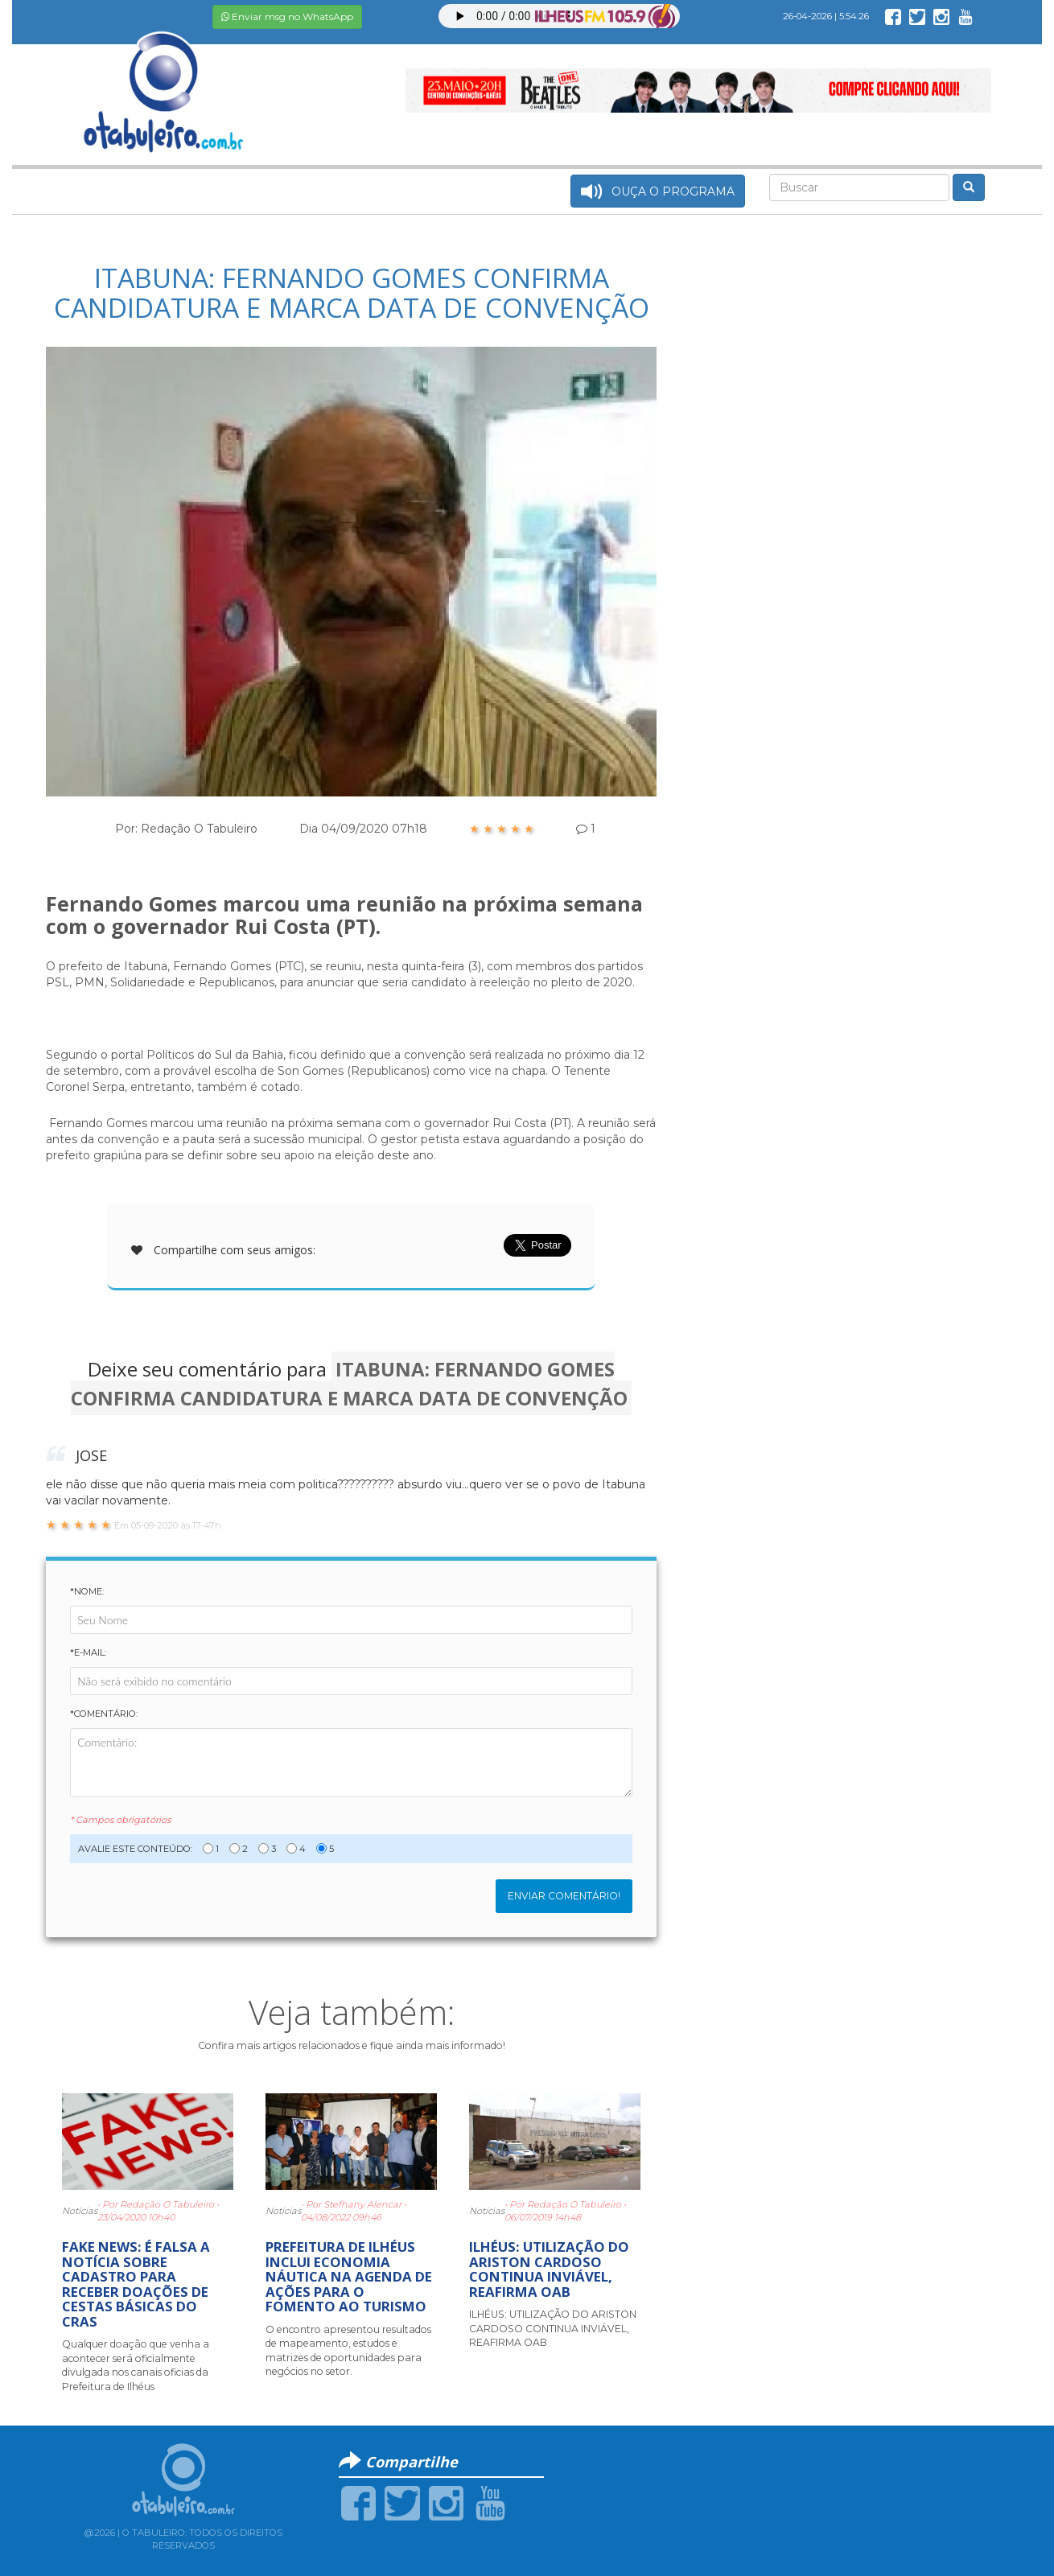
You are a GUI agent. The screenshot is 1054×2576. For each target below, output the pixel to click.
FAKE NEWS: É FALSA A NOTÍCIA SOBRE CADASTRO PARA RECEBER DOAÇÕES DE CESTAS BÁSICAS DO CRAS (136, 2283)
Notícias (79, 2210)
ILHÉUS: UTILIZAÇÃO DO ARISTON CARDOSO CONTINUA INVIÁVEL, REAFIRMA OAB (549, 2268)
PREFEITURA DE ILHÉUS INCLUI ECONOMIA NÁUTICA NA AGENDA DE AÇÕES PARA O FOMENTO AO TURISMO (349, 2276)
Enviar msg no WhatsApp (287, 16)
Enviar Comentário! (564, 1896)
